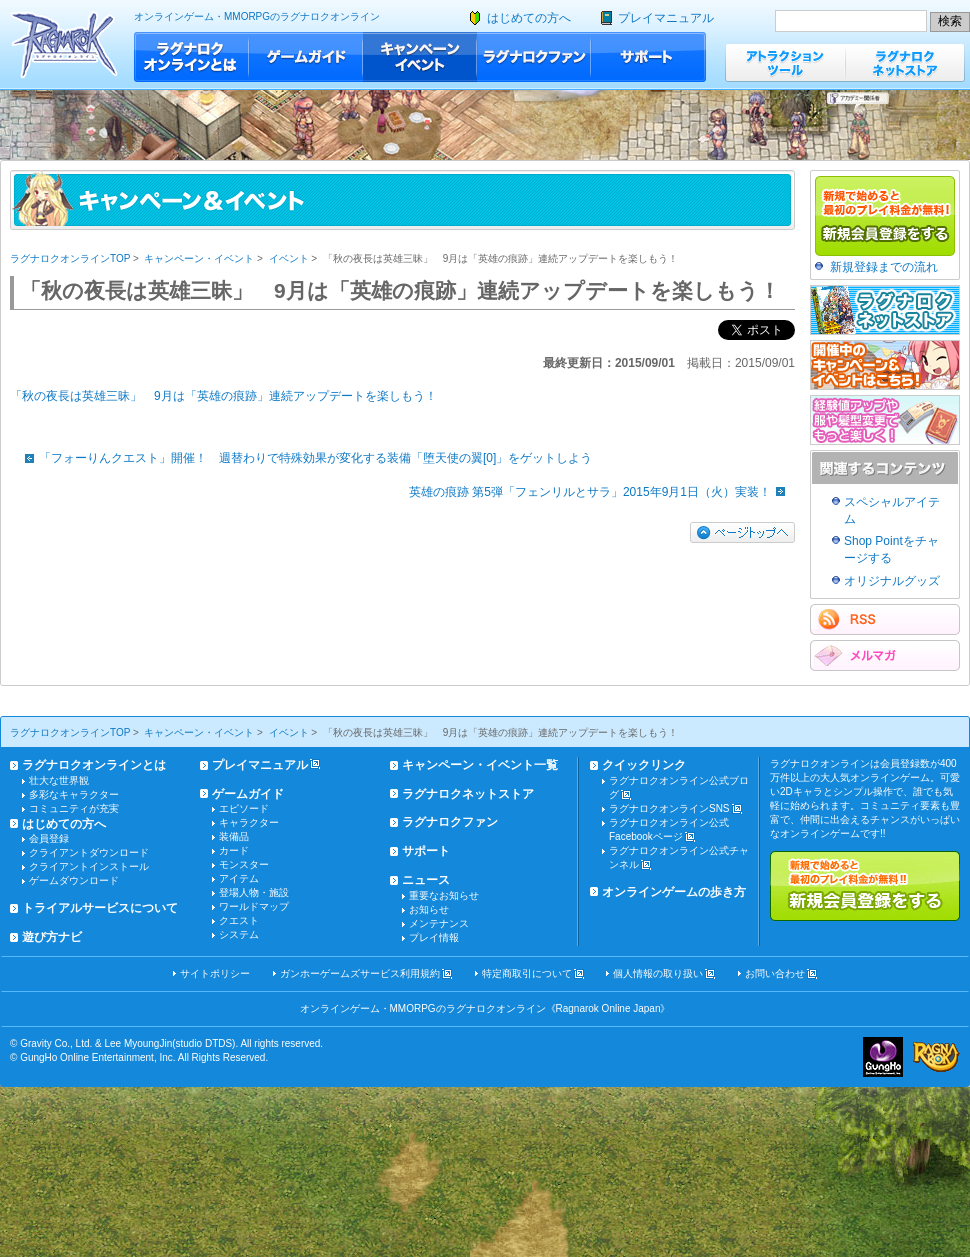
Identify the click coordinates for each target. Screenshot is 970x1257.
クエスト (239, 920)
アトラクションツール (785, 62)
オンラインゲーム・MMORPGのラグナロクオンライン (257, 16)
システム (239, 934)
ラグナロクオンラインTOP (70, 258)
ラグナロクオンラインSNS (669, 808)
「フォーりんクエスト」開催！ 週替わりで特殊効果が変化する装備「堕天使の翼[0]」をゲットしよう (303, 458)
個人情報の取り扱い (658, 973)
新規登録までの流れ (884, 267)
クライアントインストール (89, 866)
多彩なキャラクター (74, 794)
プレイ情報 (434, 937)
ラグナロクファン (534, 57)
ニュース (426, 880)
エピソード (244, 808)
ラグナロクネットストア (905, 62)
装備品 (234, 836)
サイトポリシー (215, 973)
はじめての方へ (529, 18)
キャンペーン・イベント (420, 57)
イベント (289, 258)
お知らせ (429, 909)
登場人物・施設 (254, 892)
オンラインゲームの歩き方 (674, 892)
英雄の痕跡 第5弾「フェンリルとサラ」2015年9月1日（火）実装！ (602, 492)
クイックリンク (644, 765)
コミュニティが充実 (74, 808)
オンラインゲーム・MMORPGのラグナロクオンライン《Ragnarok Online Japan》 (485, 1008)
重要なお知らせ (444, 895)
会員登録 (49, 838)
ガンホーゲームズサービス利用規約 (360, 973)
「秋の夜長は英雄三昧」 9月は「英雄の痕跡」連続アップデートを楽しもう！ (223, 396)
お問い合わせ (775, 973)
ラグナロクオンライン (64, 44)
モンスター (244, 864)
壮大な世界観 (59, 780)
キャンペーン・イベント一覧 (480, 765)
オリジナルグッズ (892, 581)
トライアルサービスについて (100, 908)
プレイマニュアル (666, 18)
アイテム (239, 878)
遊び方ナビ (52, 937)
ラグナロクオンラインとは (191, 57)
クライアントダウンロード (89, 852)
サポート (648, 57)
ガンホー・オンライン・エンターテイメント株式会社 (883, 1057)
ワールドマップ (254, 906)
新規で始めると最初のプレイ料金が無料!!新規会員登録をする (865, 886)
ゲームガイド (306, 57)
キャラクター (249, 822)
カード (234, 850)
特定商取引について (527, 973)
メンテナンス (439, 923)
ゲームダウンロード (74, 880)
